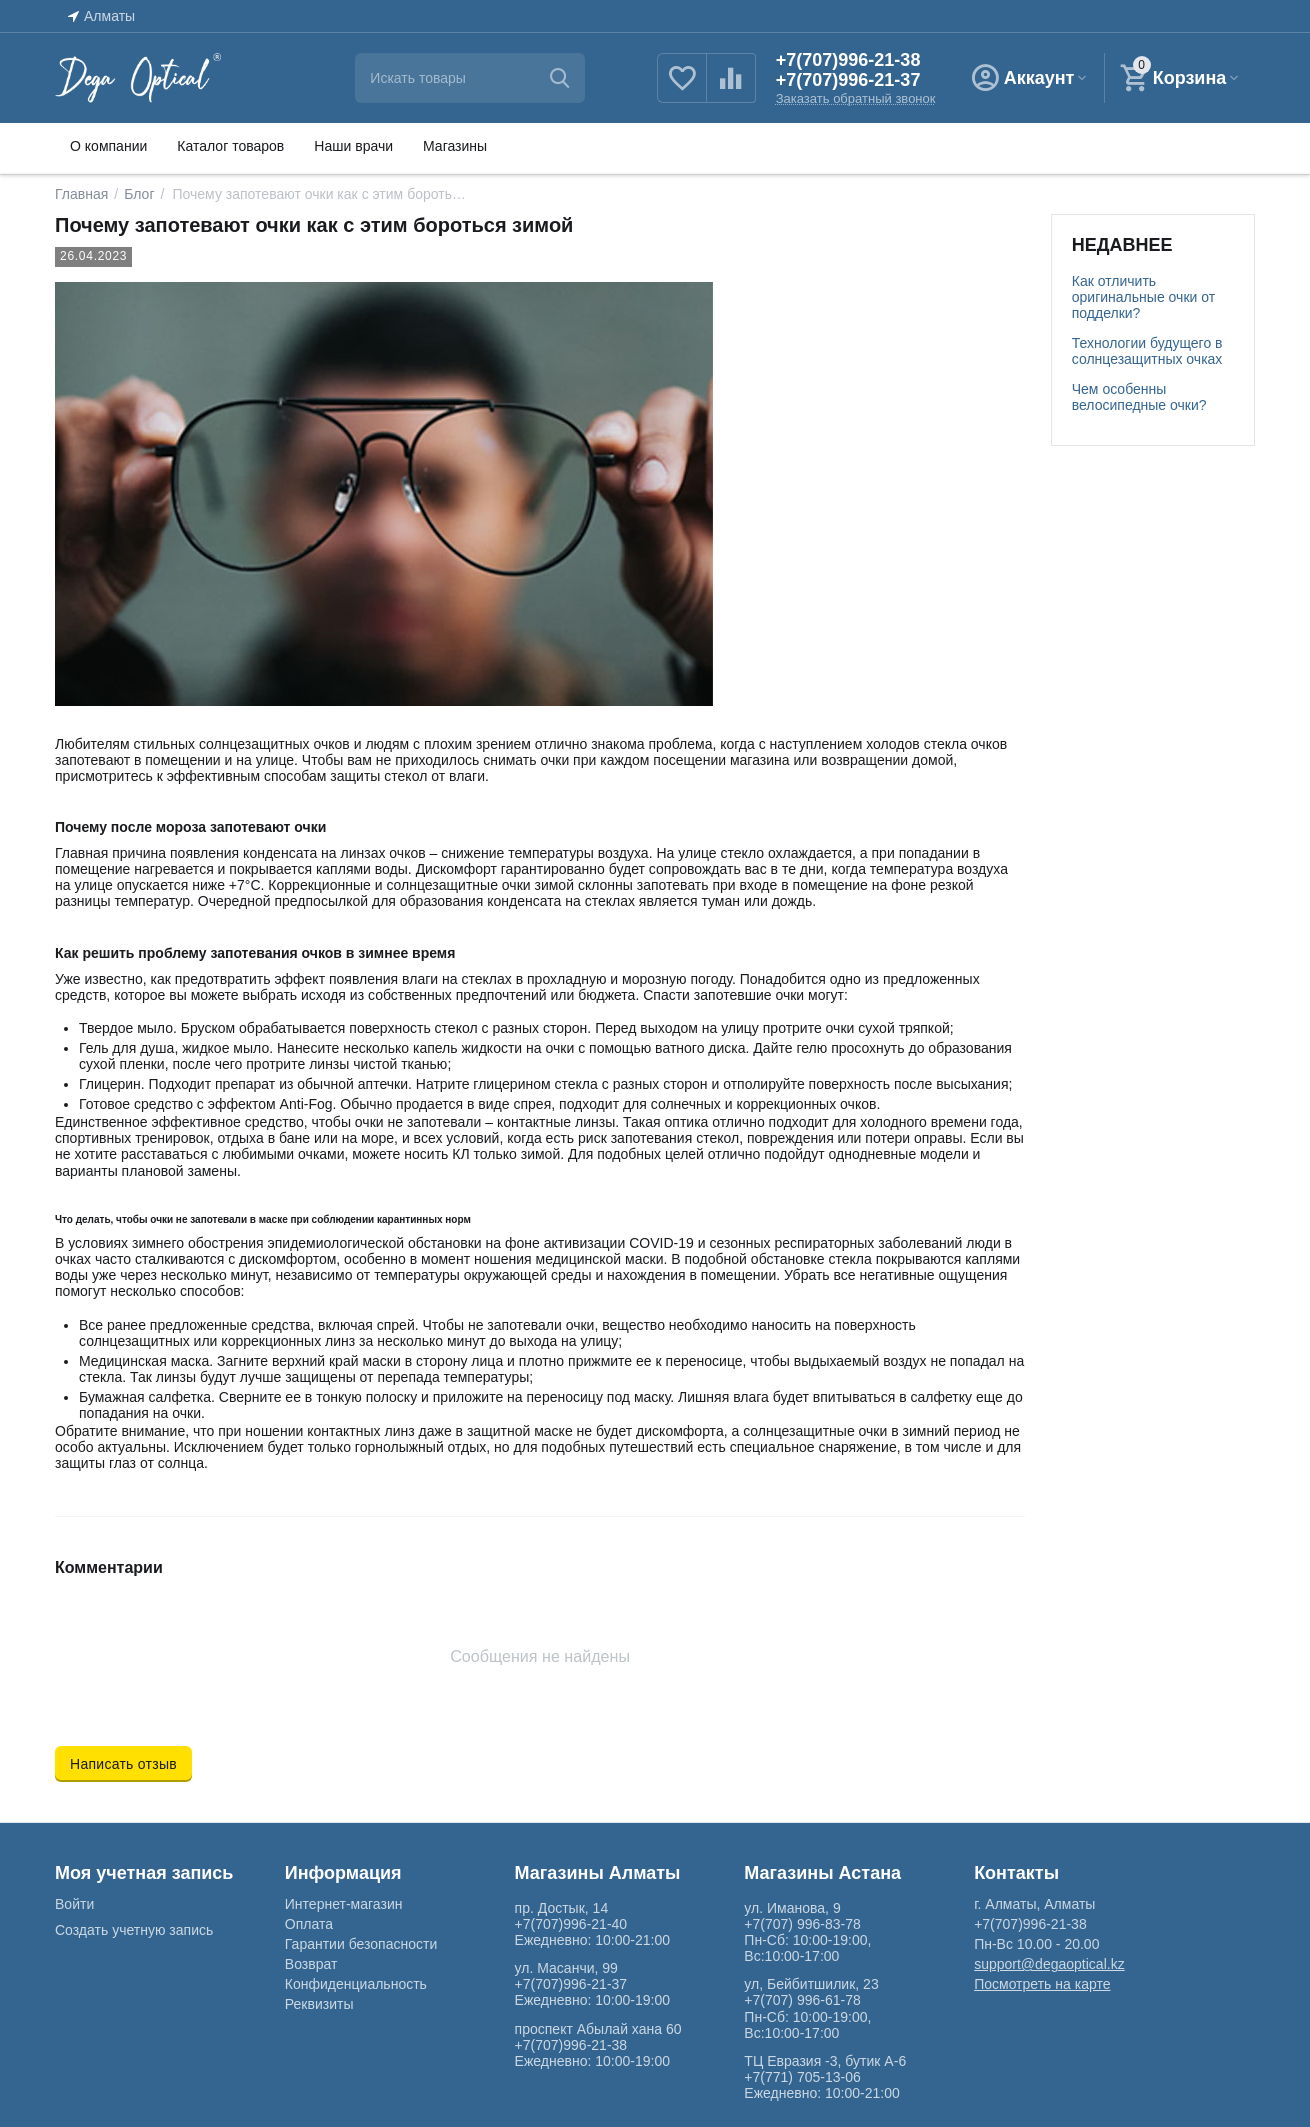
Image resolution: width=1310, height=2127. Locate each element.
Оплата (309, 1924)
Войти (74, 1904)
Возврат (311, 1964)
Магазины (455, 146)
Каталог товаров (230, 146)
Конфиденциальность (356, 1984)
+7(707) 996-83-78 (802, 1924)
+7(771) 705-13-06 (802, 2077)
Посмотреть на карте (1042, 1984)
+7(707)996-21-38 (848, 60)
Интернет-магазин (344, 1904)
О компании (108, 146)
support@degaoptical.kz (1049, 1964)
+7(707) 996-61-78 (802, 2000)
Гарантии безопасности (361, 1944)
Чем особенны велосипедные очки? (1139, 397)
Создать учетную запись (134, 1930)
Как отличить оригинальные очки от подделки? (1143, 297)
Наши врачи (353, 146)
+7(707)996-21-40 (571, 1924)
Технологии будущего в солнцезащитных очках (1147, 351)
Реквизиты (319, 2004)
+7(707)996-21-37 (848, 80)
